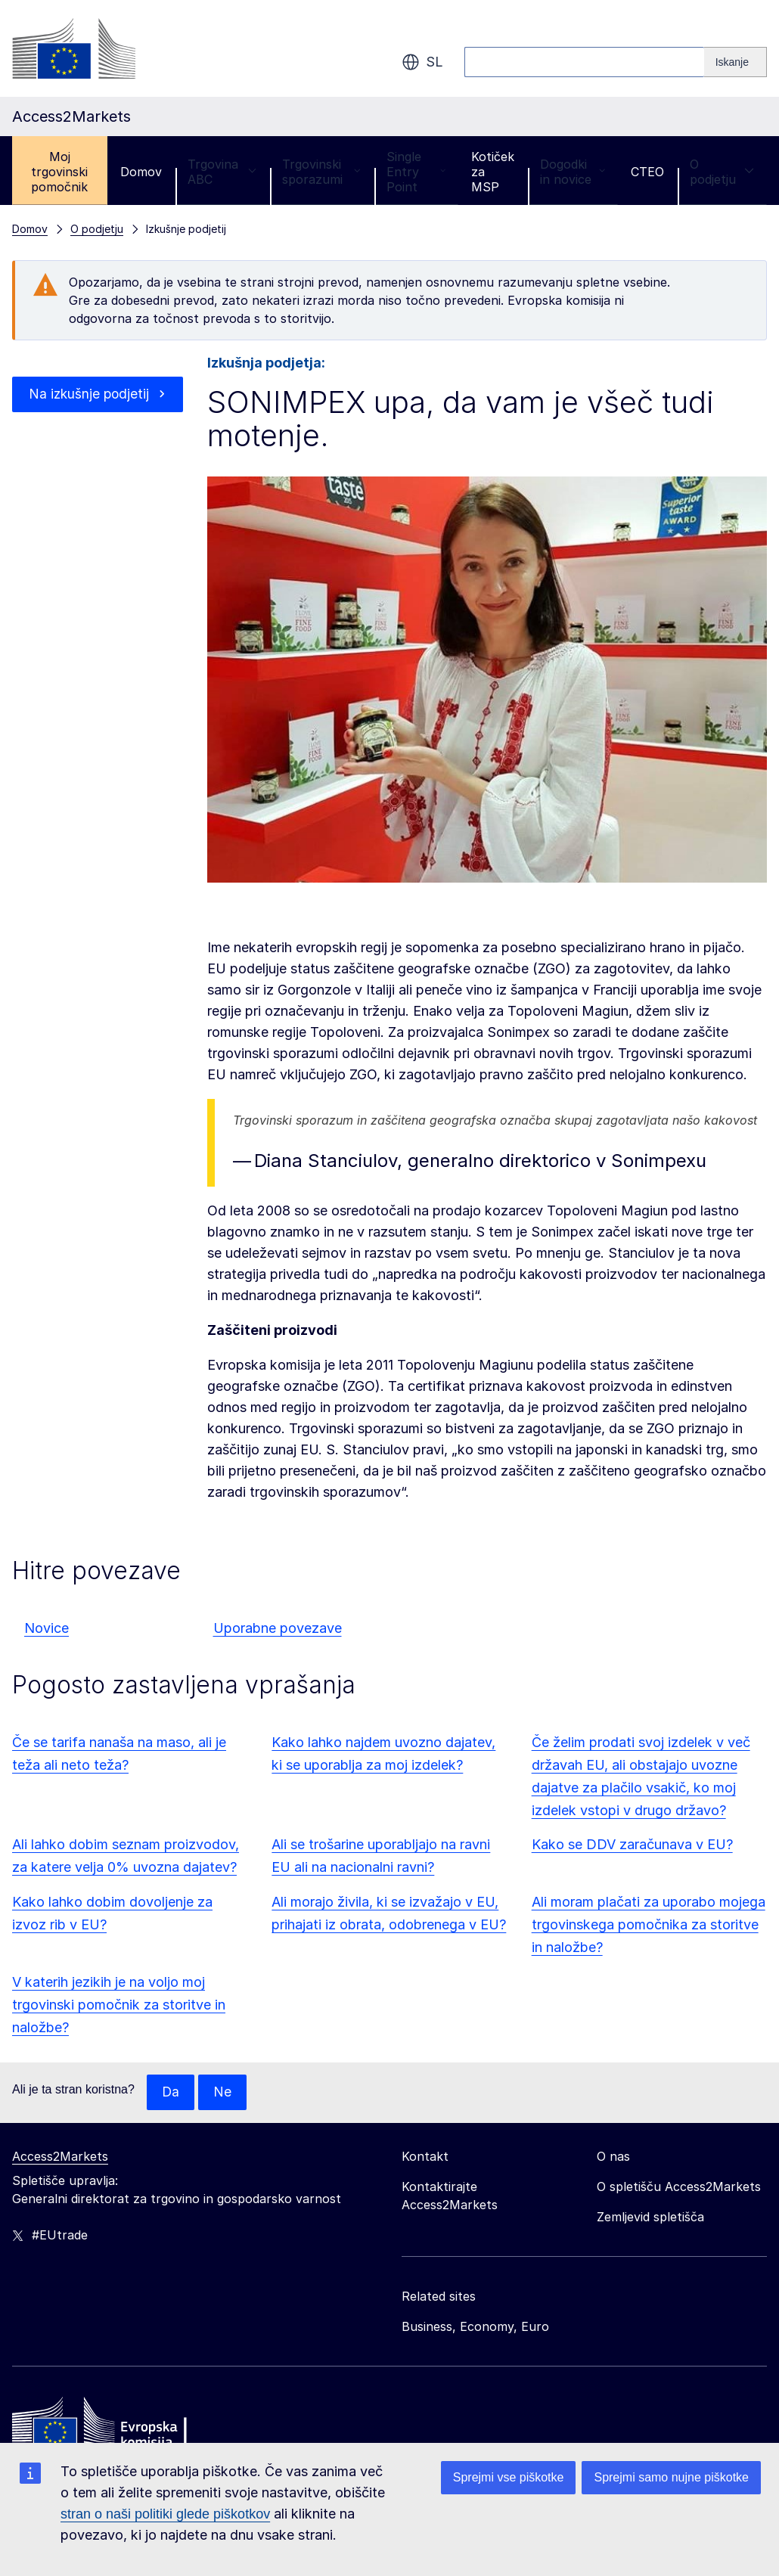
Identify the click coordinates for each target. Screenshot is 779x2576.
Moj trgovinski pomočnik (59, 171)
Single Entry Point (415, 171)
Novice (46, 1628)
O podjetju (722, 172)
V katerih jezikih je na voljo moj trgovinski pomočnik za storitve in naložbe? (118, 2004)
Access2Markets (60, 2157)
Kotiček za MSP (492, 171)
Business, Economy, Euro (475, 2327)
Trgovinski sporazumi (321, 172)
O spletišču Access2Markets (679, 2187)
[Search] (735, 62)
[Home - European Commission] (121, 2427)
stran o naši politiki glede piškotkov (165, 2514)
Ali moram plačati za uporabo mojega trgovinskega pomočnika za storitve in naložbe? (648, 1924)
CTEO (647, 171)
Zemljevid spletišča (650, 2217)
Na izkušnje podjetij (88, 405)
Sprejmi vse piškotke (508, 2477)
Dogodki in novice (572, 172)
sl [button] (422, 62)
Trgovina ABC (222, 172)
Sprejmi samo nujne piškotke (671, 2477)
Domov (141, 171)
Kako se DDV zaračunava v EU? (632, 1844)
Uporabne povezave (277, 1628)
